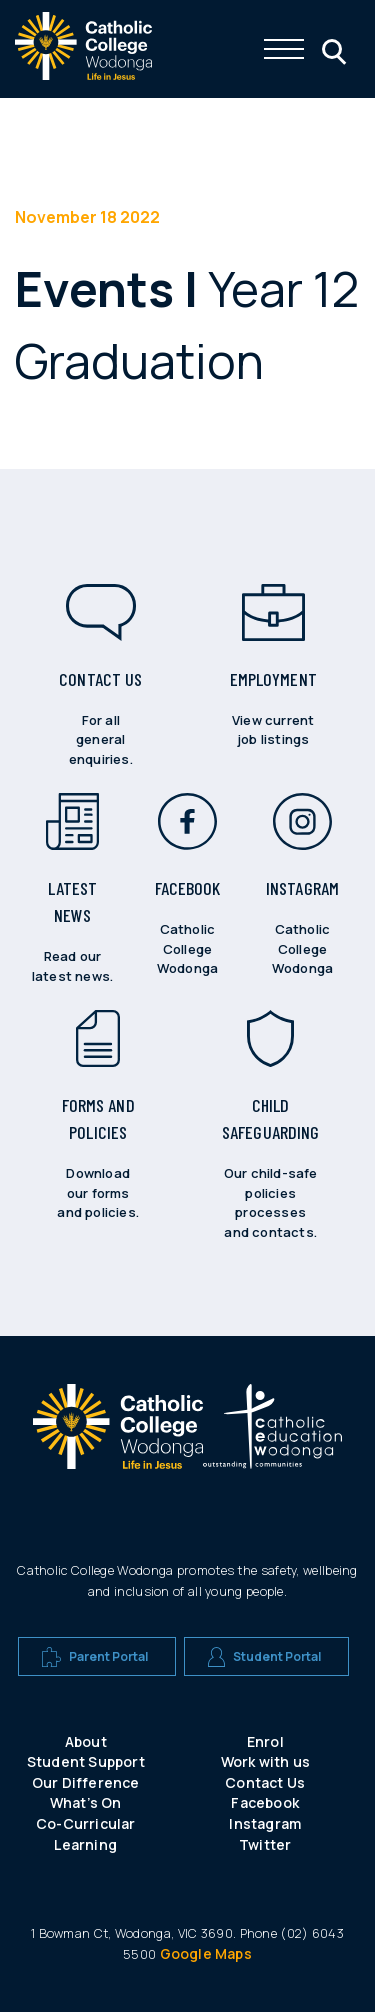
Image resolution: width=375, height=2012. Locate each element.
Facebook (265, 1802)
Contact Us (265, 1782)
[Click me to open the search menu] (332, 49)
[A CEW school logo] (118, 1435)
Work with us (265, 1761)
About (86, 1741)
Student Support (86, 1761)
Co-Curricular (86, 1823)
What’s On (86, 1802)
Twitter (265, 1844)
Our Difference (86, 1782)
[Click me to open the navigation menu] (284, 49)
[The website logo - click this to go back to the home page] (83, 74)
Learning (85, 1844)
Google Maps (206, 1953)
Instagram (265, 1823)
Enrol (265, 1741)
